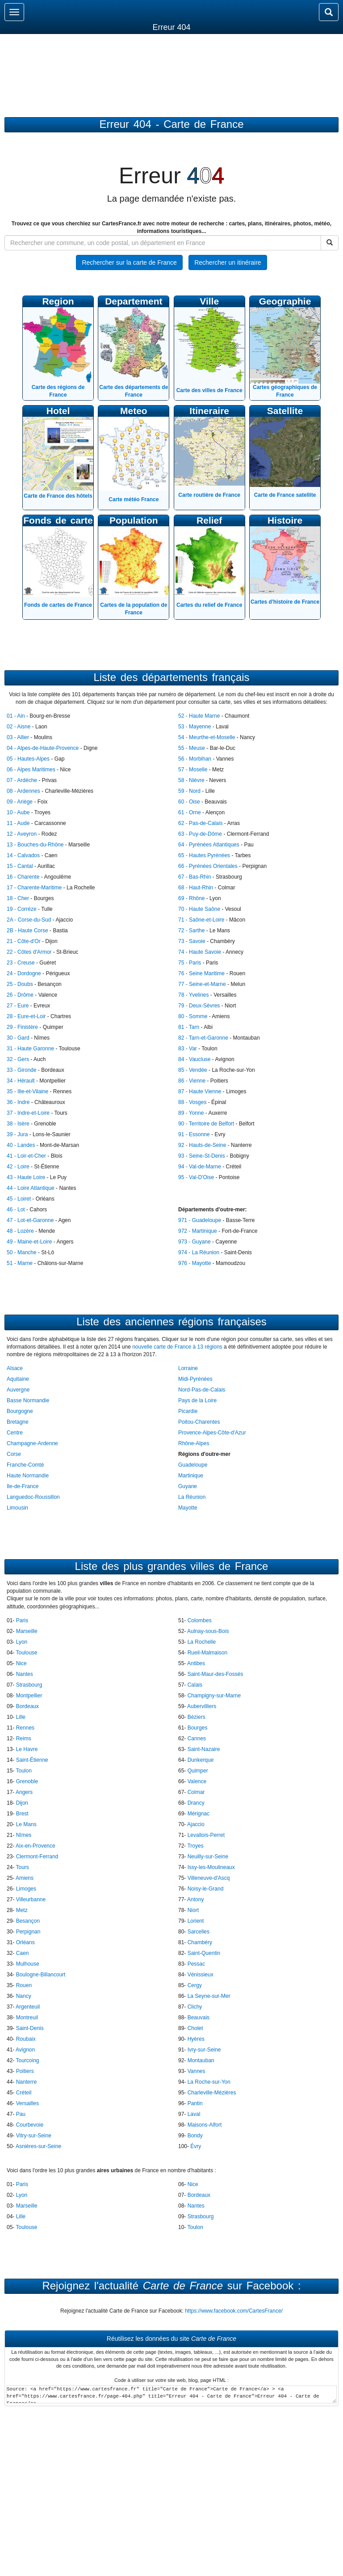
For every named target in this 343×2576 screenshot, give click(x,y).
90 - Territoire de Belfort (206, 1124)
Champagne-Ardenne (32, 1443)
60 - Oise (189, 802)
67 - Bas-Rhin (194, 877)
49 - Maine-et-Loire (29, 1242)
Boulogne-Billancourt (41, 1974)
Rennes (25, 1728)
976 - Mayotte (194, 1263)
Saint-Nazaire (204, 1749)
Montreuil (27, 2017)
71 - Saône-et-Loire (201, 920)
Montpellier (29, 1695)
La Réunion (191, 1497)
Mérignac (198, 1813)
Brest (22, 1813)
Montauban (201, 2060)
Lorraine (188, 1368)
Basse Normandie (28, 1400)
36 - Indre (18, 1102)
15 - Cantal (20, 866)
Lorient (196, 1921)
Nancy (23, 1996)
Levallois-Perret (206, 1835)
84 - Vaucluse (194, 1059)
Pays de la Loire (197, 1400)
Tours (22, 1867)
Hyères (196, 2039)
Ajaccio (196, 1824)
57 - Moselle (192, 769)
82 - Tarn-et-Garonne (203, 1038)
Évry (195, 2146)
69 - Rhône (191, 898)
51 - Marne (20, 1263)
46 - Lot (16, 1209)
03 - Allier (18, 737)
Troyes (195, 1846)
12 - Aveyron (22, 834)
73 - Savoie (191, 941)
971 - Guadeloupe (199, 1220)
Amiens (24, 1878)
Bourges (198, 1728)
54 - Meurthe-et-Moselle (206, 737)
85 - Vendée (192, 1070)
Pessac (196, 1964)
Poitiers (25, 2071)
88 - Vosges (192, 1102)
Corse (14, 1454)
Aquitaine (18, 1379)
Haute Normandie (28, 1475)
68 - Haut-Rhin (195, 887)
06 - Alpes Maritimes (31, 769)
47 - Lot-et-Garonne (30, 1220)
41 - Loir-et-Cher (26, 1156)
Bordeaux (27, 1706)
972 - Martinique (197, 1231)
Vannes (196, 2071)
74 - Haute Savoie (199, 952)
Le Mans (26, 1824)
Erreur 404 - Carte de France (171, 124)
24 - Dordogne (24, 973)
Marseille (27, 1631)
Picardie (187, 1411)
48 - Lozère (20, 1231)
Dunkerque (201, 1760)
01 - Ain (16, 716)
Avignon (25, 2050)
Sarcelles (198, 1932)
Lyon (22, 1642)
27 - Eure (18, 1005)
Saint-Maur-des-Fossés (215, 1674)
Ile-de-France (22, 1486)
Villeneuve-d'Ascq (209, 1878)
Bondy (195, 2135)
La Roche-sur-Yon (209, 2082)
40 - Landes (21, 1145)
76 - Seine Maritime (201, 973)
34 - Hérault (21, 1081)
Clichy (195, 2007)
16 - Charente (23, 877)
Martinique (190, 1475)
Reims (23, 1738)
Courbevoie (29, 2125)
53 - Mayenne (194, 726)
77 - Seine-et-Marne (202, 984)
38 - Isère (18, 1124)
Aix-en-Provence (35, 1846)
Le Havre (27, 1749)
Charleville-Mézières (212, 2093)
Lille (20, 1717)
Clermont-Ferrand (37, 1856)
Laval (194, 2114)
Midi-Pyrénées (195, 1379)
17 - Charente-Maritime (34, 887)
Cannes (197, 1738)
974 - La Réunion (198, 1252)
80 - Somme (192, 1016)
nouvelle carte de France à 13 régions (177, 1347)
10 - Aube (18, 812)
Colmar (196, 1792)
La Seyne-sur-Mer (209, 1996)
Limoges (26, 1889)
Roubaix (26, 2039)
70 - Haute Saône (199, 909)
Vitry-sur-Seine (33, 2135)
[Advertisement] (171, 75)
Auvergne (18, 1390)
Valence (197, 1781)
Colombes (200, 1620)
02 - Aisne (18, 726)
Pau (20, 2114)
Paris (22, 1620)
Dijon (22, 1803)
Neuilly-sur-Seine (208, 1856)
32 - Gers (18, 1059)
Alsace (15, 1368)
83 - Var (187, 1048)
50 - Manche (22, 1252)
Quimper (198, 1771)
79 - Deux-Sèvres (199, 1005)
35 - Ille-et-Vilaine (27, 1091)
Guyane (187, 1486)
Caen (22, 1953)
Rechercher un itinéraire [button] (227, 262)
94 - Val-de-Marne (199, 1166)
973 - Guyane (194, 1242)
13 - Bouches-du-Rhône (35, 845)
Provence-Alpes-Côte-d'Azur (212, 1433)
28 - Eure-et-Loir (26, 1016)
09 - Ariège (20, 802)
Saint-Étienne (32, 1760)
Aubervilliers (201, 1706)
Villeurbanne (31, 1899)
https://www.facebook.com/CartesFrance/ (234, 2311)
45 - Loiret (19, 1199)
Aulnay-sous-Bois (208, 1631)
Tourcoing (27, 2060)
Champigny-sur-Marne (214, 1695)
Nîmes (24, 1835)
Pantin (195, 2103)
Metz (22, 1910)
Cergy (195, 1985)
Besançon (28, 1921)
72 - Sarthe (191, 930)
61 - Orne (189, 812)
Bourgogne (20, 1411)
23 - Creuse (21, 963)
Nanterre (26, 2082)
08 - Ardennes (23, 791)
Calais (195, 1685)
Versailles (27, 2103)
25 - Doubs (20, 984)
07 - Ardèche (22, 780)
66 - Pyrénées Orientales (208, 866)
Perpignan (28, 1932)
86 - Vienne (191, 1081)
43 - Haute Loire (26, 1177)
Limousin (17, 1508)
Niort (193, 1910)
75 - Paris (189, 963)
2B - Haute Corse (27, 930)
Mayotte (187, 1508)
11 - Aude (18, 823)
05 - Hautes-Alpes (28, 759)
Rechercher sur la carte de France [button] (129, 262)
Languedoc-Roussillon (33, 1497)
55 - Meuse (191, 748)
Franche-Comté (25, 1465)
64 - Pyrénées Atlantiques (208, 845)
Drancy (196, 1803)
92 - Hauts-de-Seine (202, 1145)
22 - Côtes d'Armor (29, 952)
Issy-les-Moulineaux (211, 1867)
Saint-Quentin (204, 1953)
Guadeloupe (192, 1465)
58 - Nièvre (191, 780)
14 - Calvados (23, 855)
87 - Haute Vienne (200, 1091)
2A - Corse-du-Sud (29, 920)
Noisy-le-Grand (206, 1889)
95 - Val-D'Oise (196, 1177)
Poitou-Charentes (199, 1422)
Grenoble (27, 1781)
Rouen (24, 1985)
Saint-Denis (30, 2028)
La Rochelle (202, 1642)
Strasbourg (29, 1685)
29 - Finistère (22, 1027)
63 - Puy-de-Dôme (200, 834)
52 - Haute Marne (199, 716)
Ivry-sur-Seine (204, 2050)
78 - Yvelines (193, 995)
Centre (15, 1433)
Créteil (24, 2093)
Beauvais (198, 2017)
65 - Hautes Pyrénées (204, 855)
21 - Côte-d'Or (24, 941)
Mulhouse (27, 1964)
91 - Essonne (194, 1134)
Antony (195, 1899)
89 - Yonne (191, 1113)
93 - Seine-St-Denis (201, 1156)
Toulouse (26, 1653)
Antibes (196, 1663)
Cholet (195, 2028)
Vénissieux (200, 1974)
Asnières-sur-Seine (38, 2146)
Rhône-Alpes (193, 1443)
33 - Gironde (22, 1070)
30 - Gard (18, 1038)
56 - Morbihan (194, 759)
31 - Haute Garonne (30, 1048)
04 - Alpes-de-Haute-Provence (43, 748)
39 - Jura (17, 1134)
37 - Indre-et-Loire (28, 1113)
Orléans (25, 1942)
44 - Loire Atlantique (30, 1188)
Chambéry (200, 1942)
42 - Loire (18, 1166)
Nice (21, 1663)
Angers (24, 1792)
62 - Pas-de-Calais (200, 823)
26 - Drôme (20, 995)
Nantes (24, 1674)
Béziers (196, 1717)
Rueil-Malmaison (207, 1653)
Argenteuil (28, 2007)
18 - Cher (18, 898)
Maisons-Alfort (205, 2125)
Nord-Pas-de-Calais (201, 1390)
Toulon (23, 1771)
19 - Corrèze (22, 909)
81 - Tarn (188, 1027)
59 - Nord (189, 791)
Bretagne (18, 1422)
